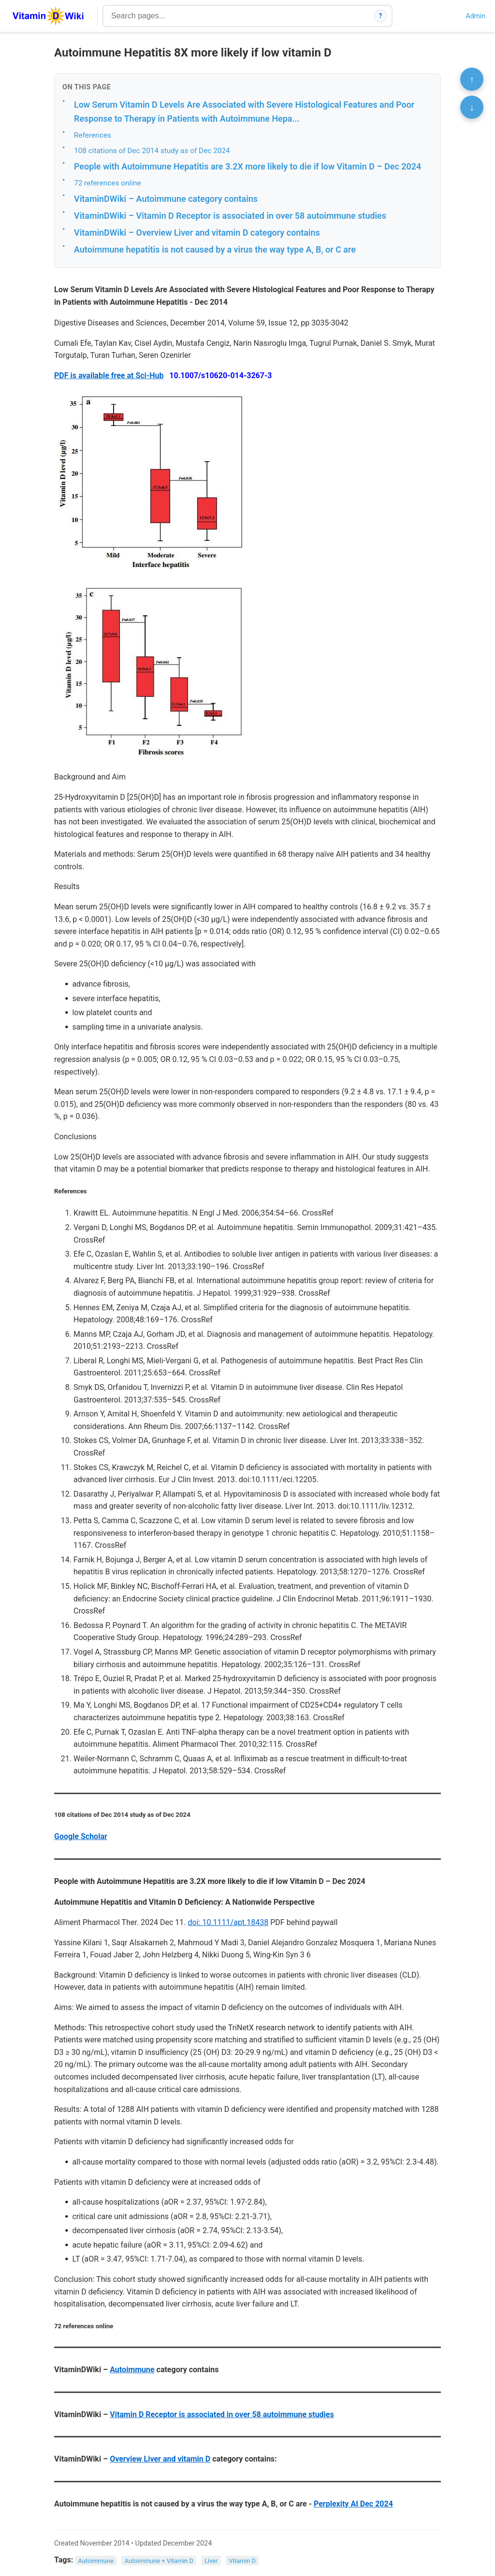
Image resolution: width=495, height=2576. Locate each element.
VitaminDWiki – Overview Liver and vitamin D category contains (197, 232)
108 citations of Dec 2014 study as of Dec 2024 (152, 150)
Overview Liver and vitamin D (160, 2458)
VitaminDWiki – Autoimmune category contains (166, 199)
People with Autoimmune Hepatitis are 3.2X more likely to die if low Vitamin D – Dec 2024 (247, 166)
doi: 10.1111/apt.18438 (228, 1922)
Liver (211, 2560)
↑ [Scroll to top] (471, 79)
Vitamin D (242, 2560)
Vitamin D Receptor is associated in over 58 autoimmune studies (222, 2414)
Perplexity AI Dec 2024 (353, 2503)
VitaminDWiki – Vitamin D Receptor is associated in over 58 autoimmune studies (230, 216)
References (92, 135)
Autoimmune (132, 2369)
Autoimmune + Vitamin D (159, 2560)
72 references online (107, 183)
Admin (475, 16)
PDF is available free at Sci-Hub (108, 375)
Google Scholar (80, 1836)
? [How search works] (380, 16)
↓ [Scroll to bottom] (471, 107)
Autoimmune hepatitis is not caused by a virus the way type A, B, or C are (215, 249)
